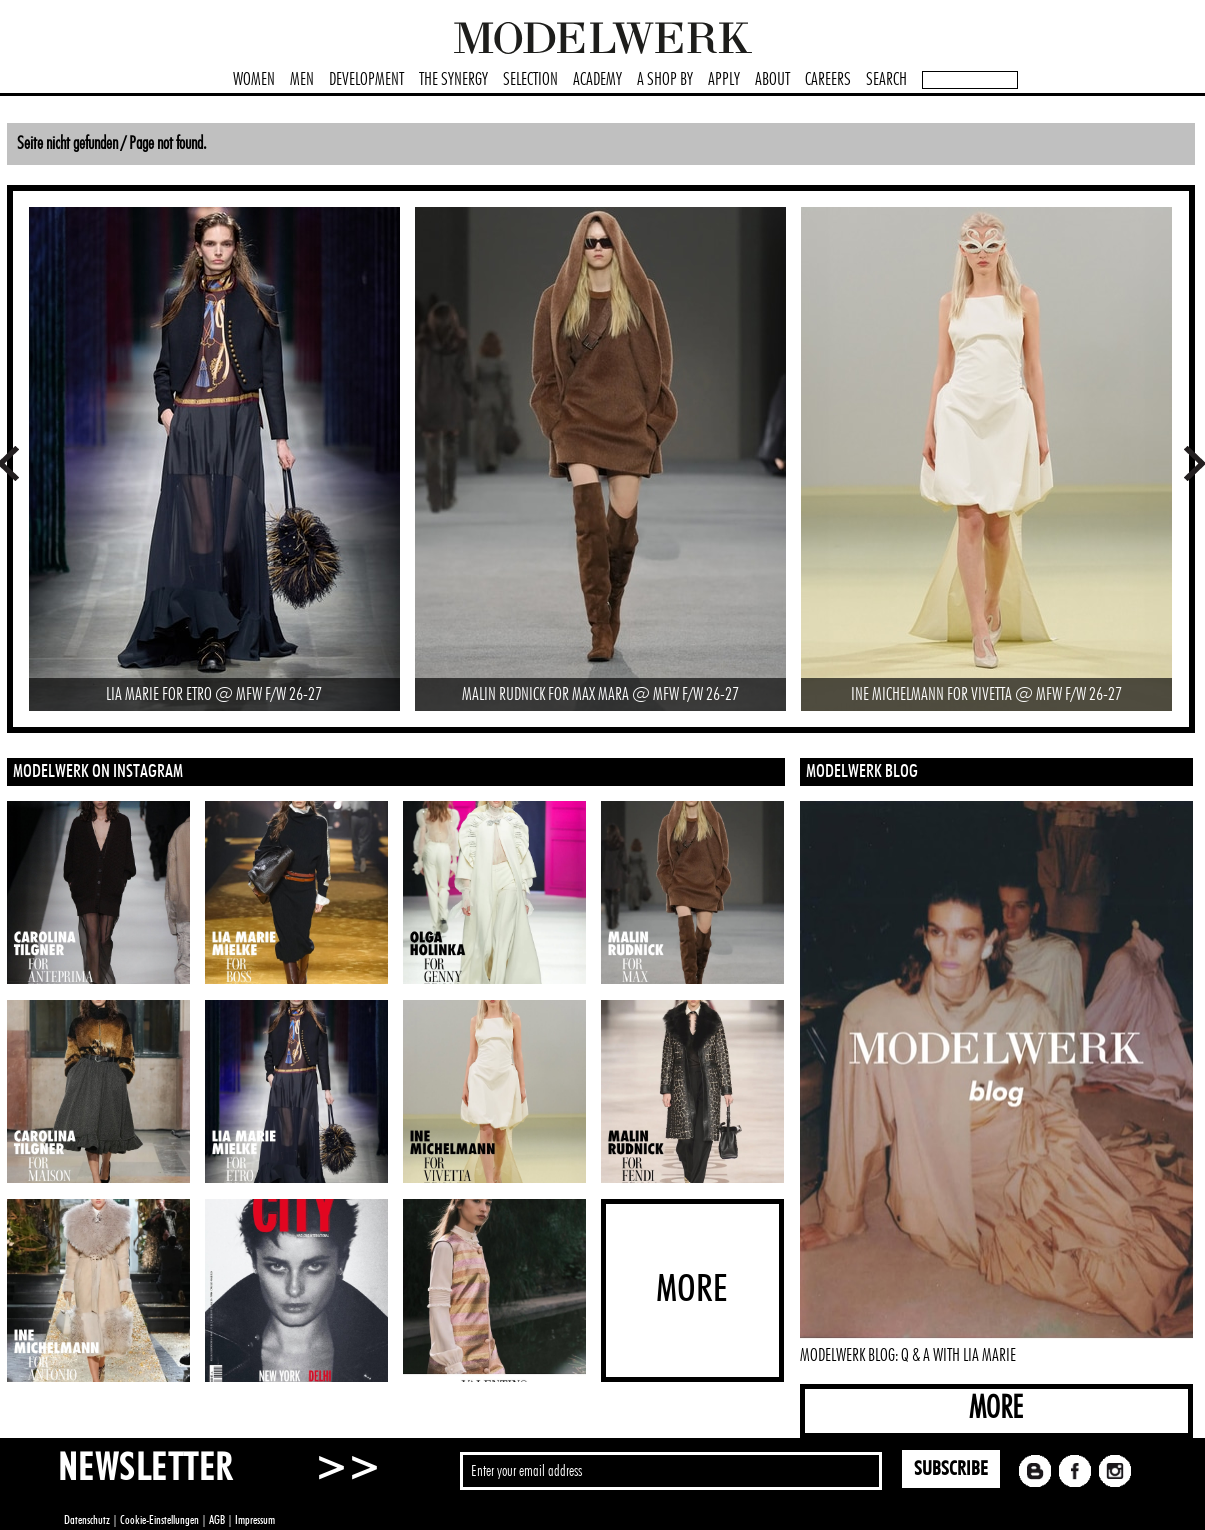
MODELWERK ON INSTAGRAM (98, 772)
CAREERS (828, 80)
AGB (217, 1520)
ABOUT (772, 80)
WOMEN (254, 80)
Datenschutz (87, 1520)
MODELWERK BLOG (862, 772)
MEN (302, 80)
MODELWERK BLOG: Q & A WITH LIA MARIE (908, 1356)
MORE (996, 1408)
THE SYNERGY (453, 80)
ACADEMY (597, 80)
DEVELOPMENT (366, 80)
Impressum (255, 1520)
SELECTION (530, 80)
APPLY (724, 80)
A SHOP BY (665, 80)
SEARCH (886, 80)
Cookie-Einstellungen (159, 1520)
